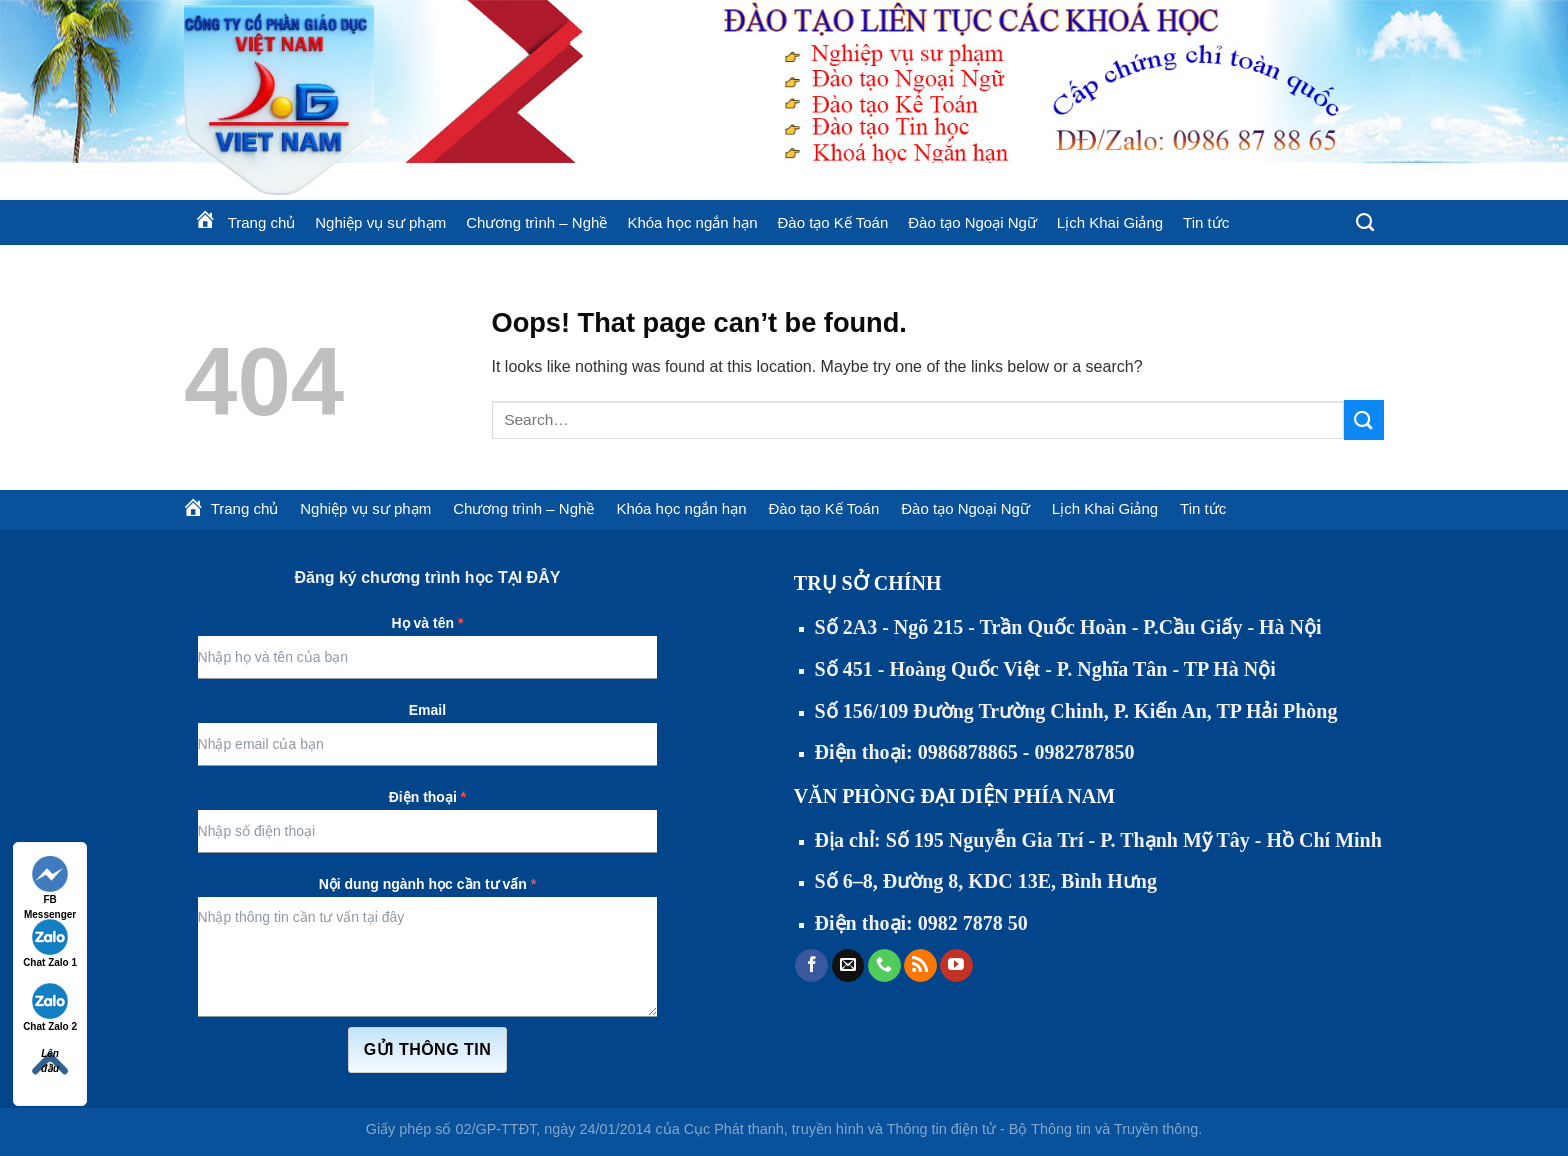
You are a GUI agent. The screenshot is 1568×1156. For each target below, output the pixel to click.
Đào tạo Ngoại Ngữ (972, 222)
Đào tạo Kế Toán (832, 222)
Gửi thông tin (428, 1049)
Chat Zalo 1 (50, 943)
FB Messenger (50, 881)
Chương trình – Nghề (536, 222)
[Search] (1365, 223)
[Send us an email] (848, 966)
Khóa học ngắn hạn (692, 222)
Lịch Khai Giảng (1110, 222)
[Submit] (1364, 419)
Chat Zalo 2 (50, 1007)
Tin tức (1206, 222)
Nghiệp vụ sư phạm (380, 222)
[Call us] (884, 966)
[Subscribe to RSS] (920, 966)
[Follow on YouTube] (956, 966)
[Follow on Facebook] (811, 966)
